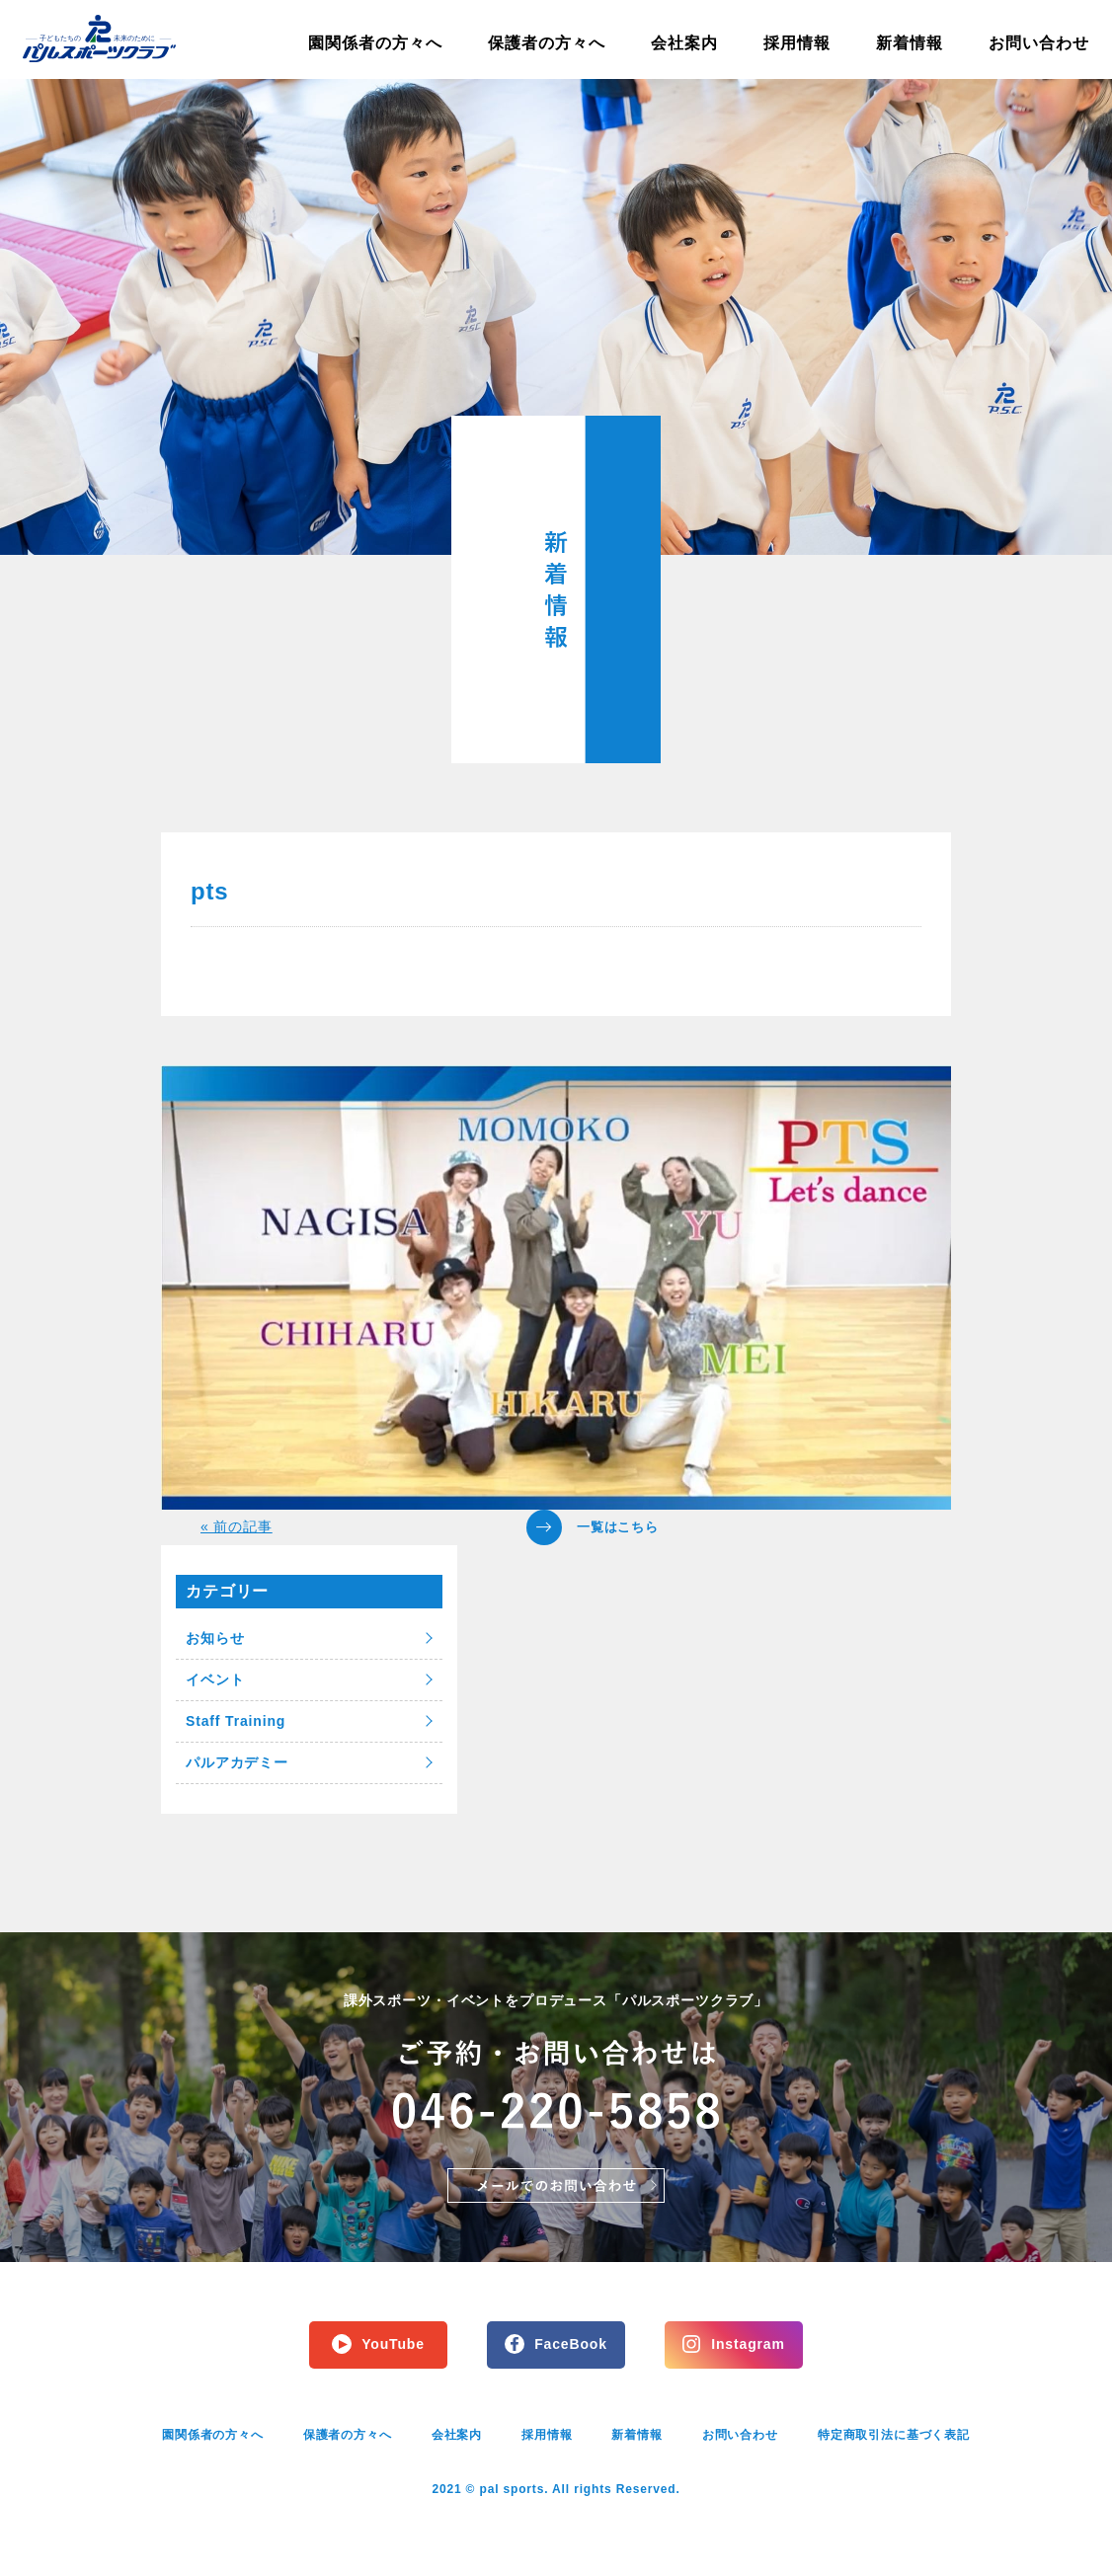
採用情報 (797, 43)
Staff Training (235, 1721)
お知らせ (215, 1638)
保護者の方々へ (546, 43)
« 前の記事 (236, 1526)
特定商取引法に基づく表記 (894, 2435)
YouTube (393, 2344)
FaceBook (570, 2344)
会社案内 (684, 43)
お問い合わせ (1039, 43)
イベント (215, 1679)
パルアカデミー (237, 1762)
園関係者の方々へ (375, 43)
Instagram (747, 2344)
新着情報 (909, 43)
